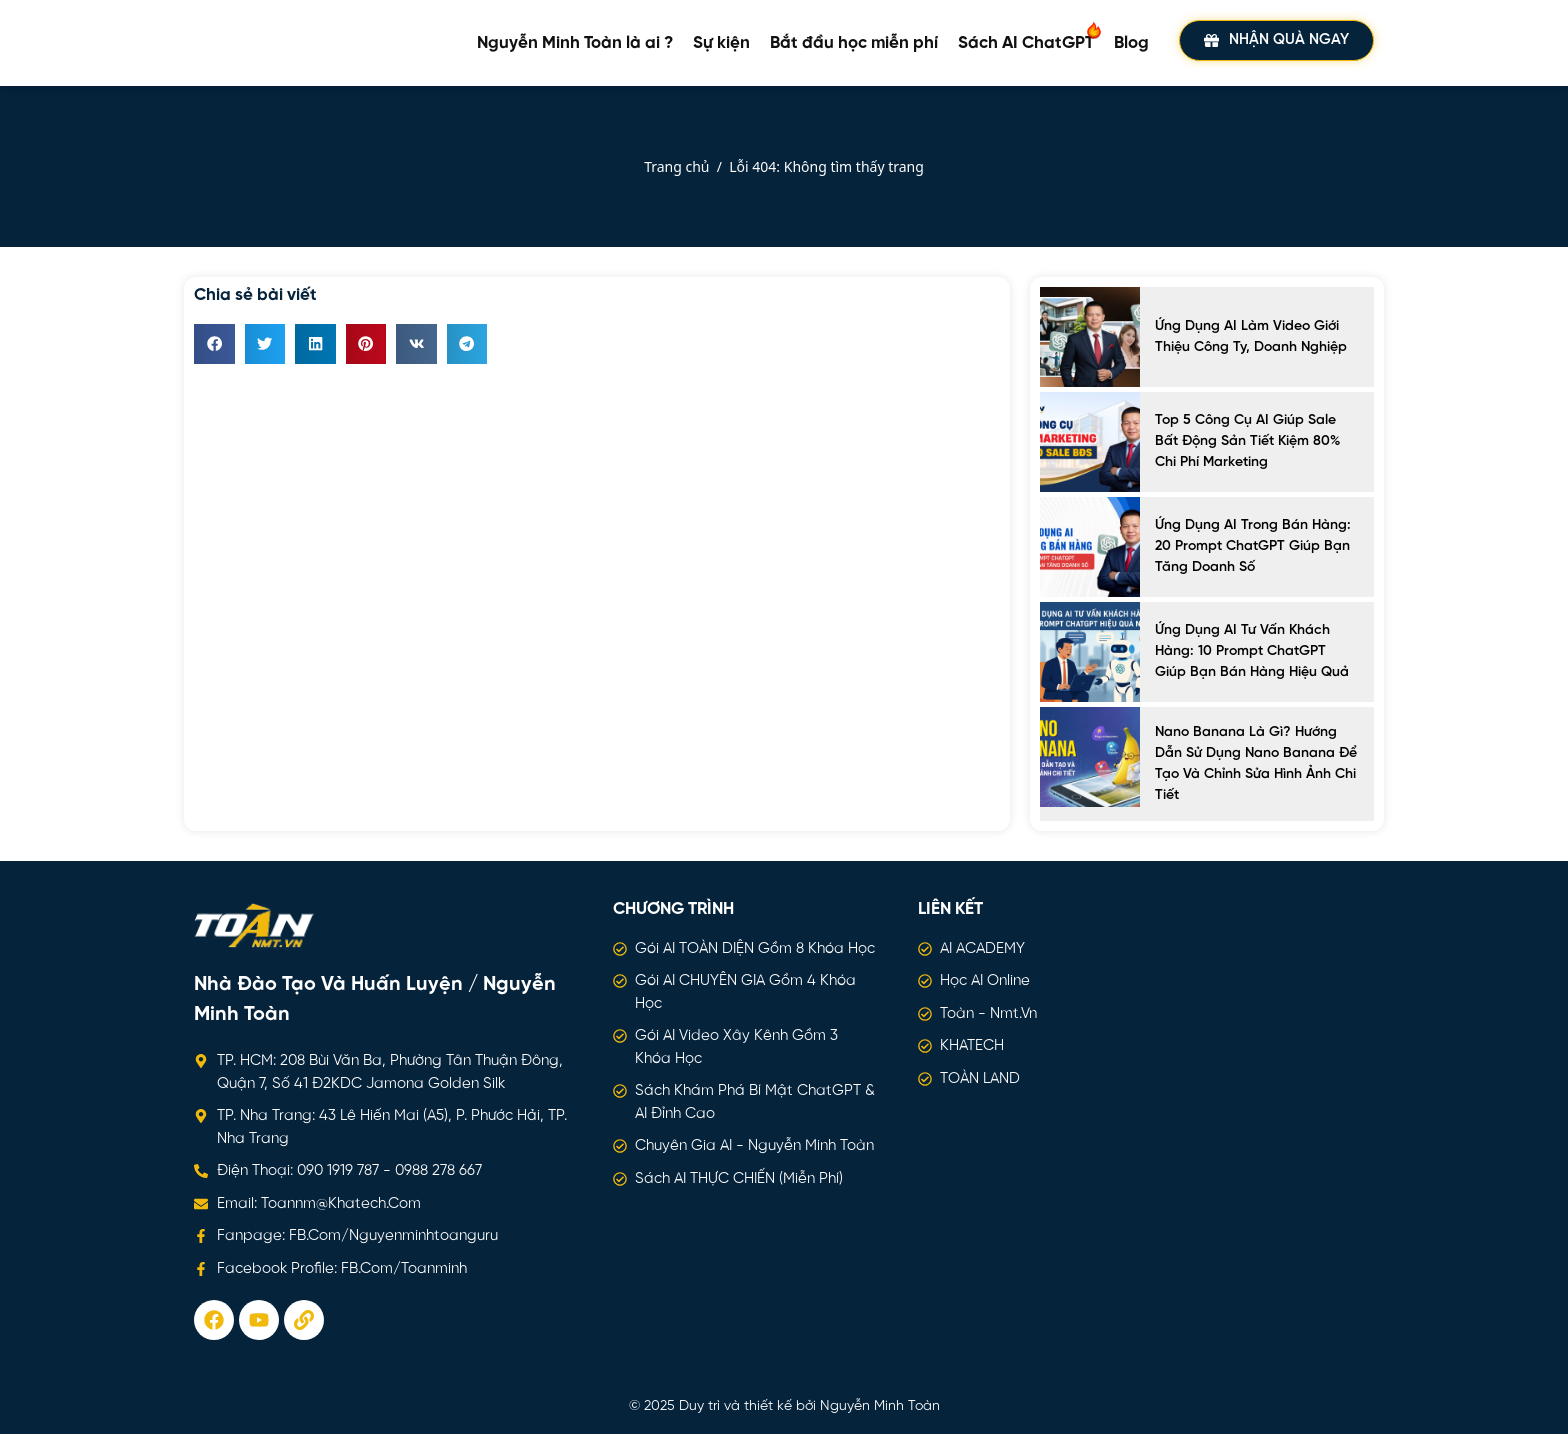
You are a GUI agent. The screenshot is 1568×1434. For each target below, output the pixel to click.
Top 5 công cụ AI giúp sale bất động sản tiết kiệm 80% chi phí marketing (1247, 441)
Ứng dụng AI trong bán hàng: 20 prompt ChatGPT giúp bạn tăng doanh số (1253, 546)
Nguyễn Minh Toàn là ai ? (575, 43)
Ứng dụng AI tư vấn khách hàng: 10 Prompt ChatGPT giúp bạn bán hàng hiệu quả (1252, 651)
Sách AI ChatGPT (1031, 36)
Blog (1131, 43)
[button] (214, 344)
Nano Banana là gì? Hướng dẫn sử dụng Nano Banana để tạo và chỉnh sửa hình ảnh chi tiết (1256, 764)
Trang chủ (676, 166)
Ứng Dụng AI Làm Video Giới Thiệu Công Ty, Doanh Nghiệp (1251, 337)
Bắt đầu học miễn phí (854, 43)
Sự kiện (721, 43)
